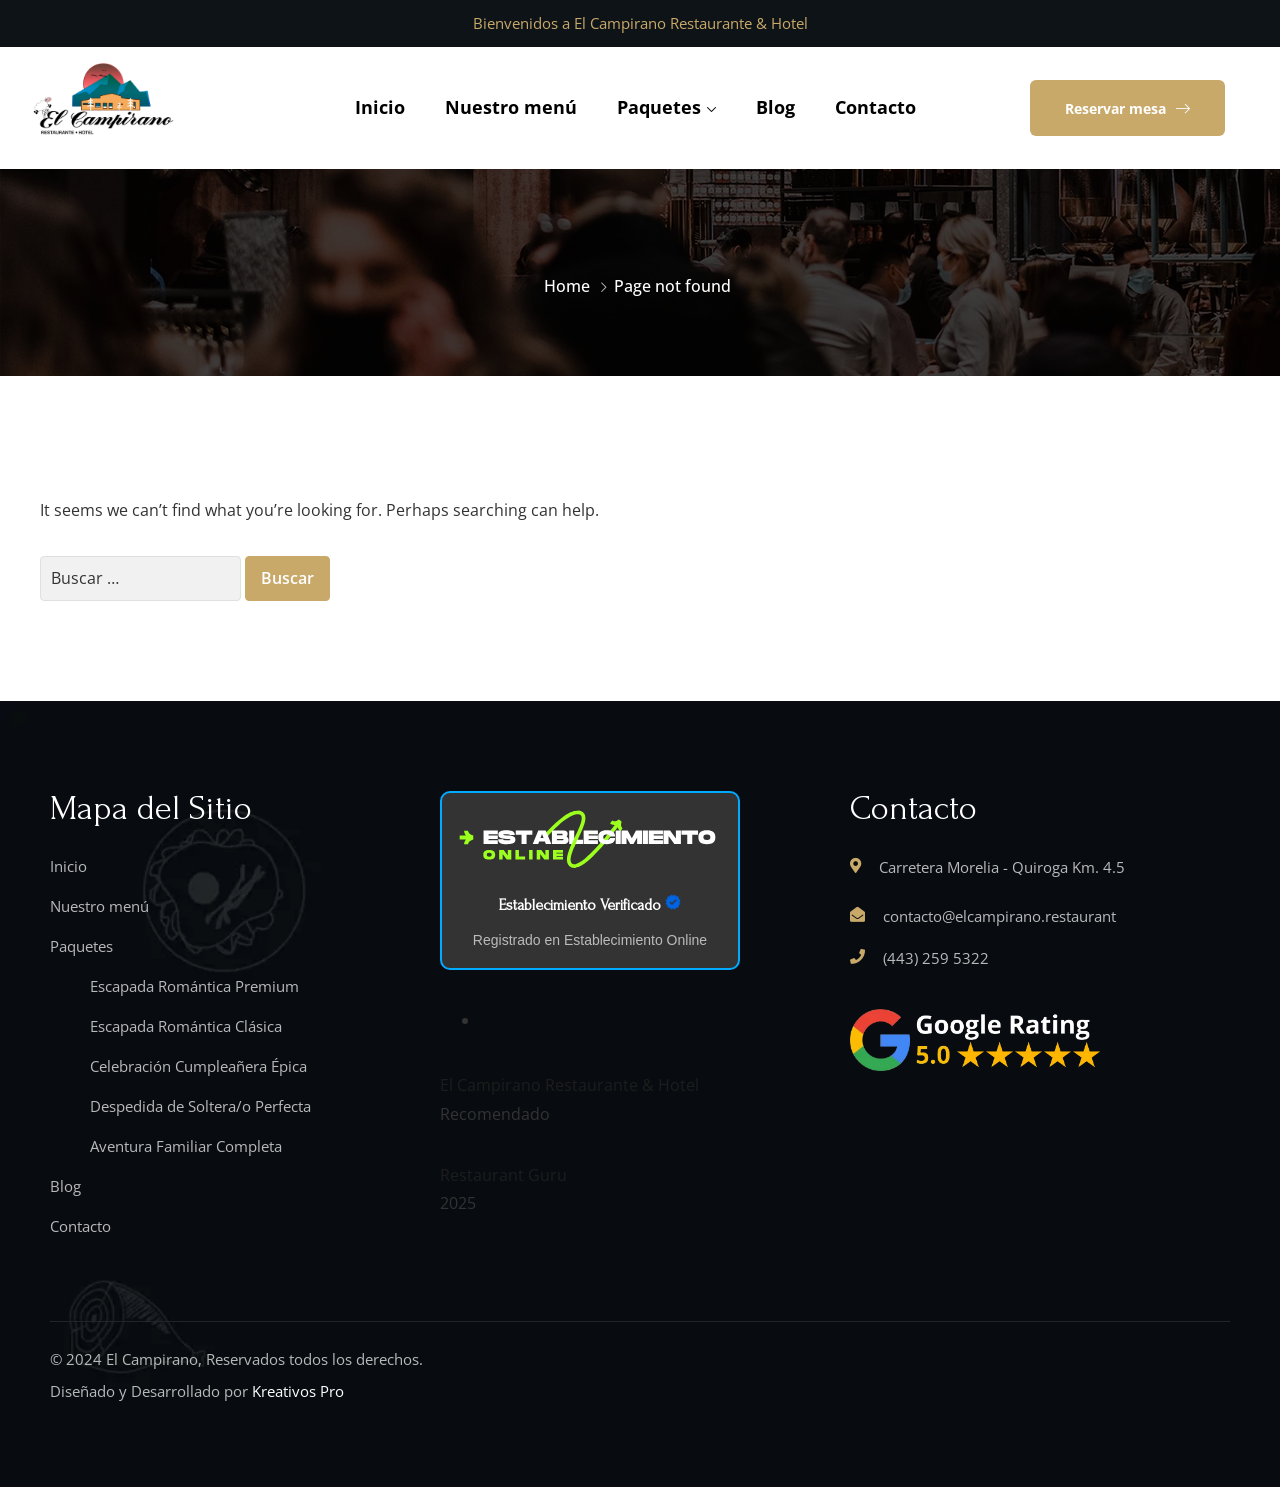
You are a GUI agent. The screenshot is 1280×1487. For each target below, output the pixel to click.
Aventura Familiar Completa (186, 1146)
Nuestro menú (511, 107)
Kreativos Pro (298, 1391)
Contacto (875, 107)
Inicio (380, 107)
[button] (1127, 108)
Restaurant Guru (503, 1175)
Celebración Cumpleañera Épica (198, 1066)
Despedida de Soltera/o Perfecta (200, 1106)
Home (567, 286)
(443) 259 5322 (936, 958)
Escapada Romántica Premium (194, 986)
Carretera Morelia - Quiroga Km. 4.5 (1002, 867)
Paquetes (659, 107)
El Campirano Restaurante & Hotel (569, 1085)
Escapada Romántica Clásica (186, 1026)
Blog (775, 107)
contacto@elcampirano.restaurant (999, 916)
